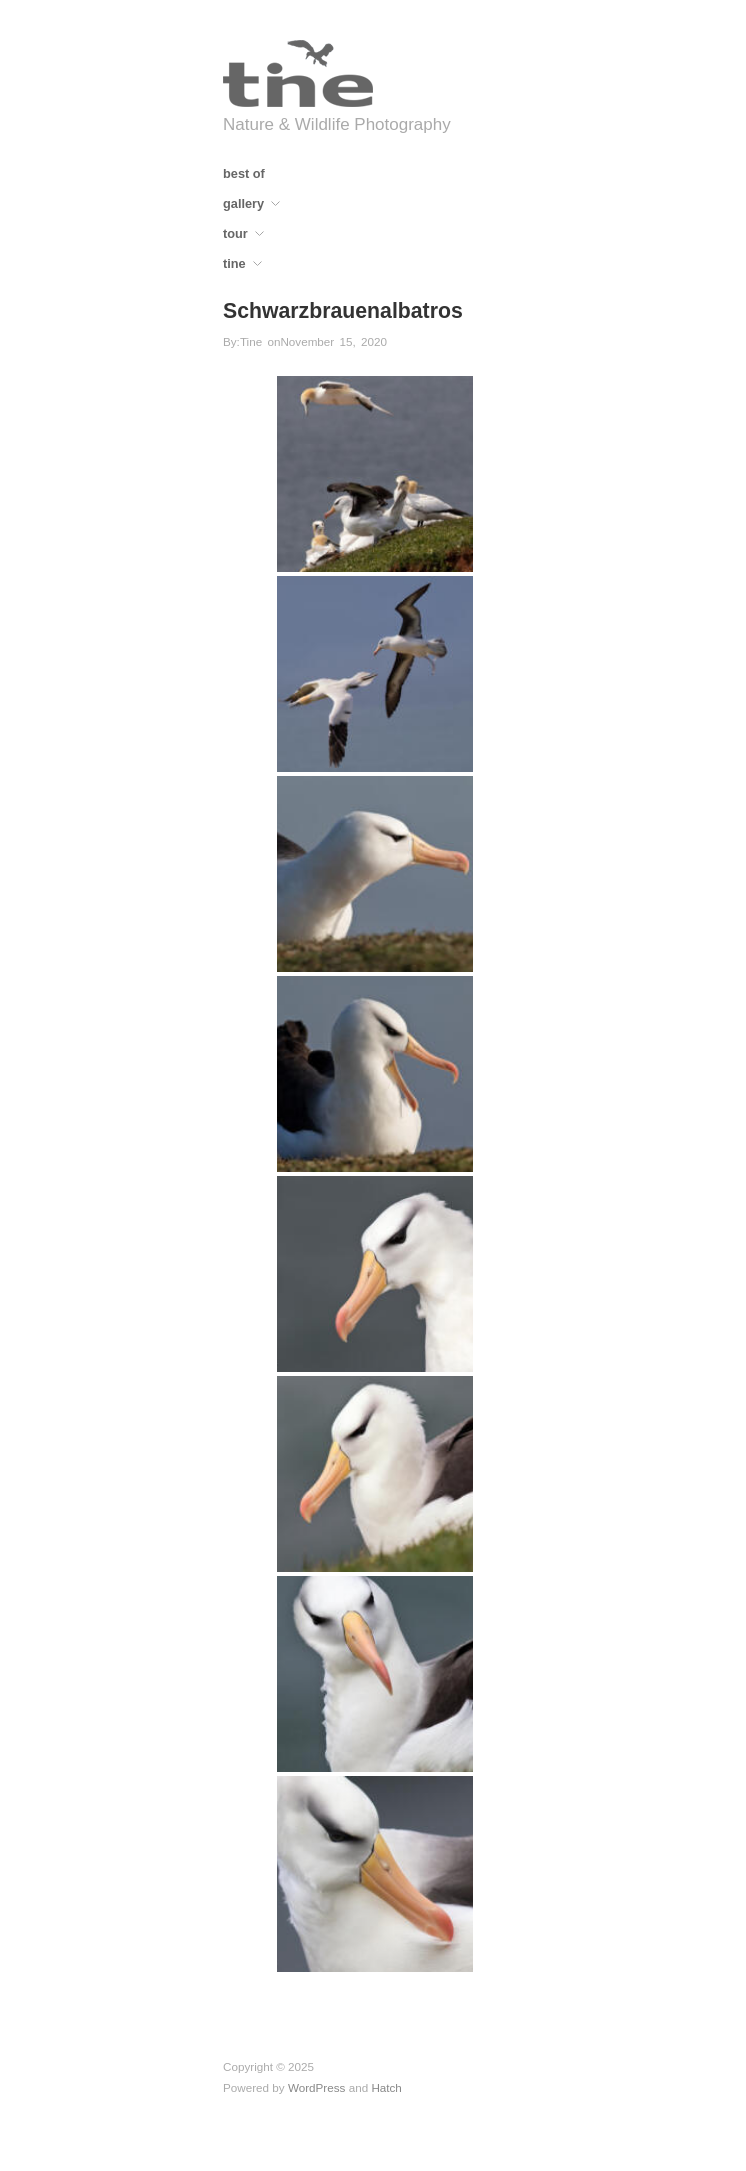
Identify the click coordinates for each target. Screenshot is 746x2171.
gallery (243, 204)
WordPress (317, 2087)
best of (244, 174)
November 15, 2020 (333, 341)
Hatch (386, 2087)
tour (235, 234)
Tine (251, 341)
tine (234, 264)
